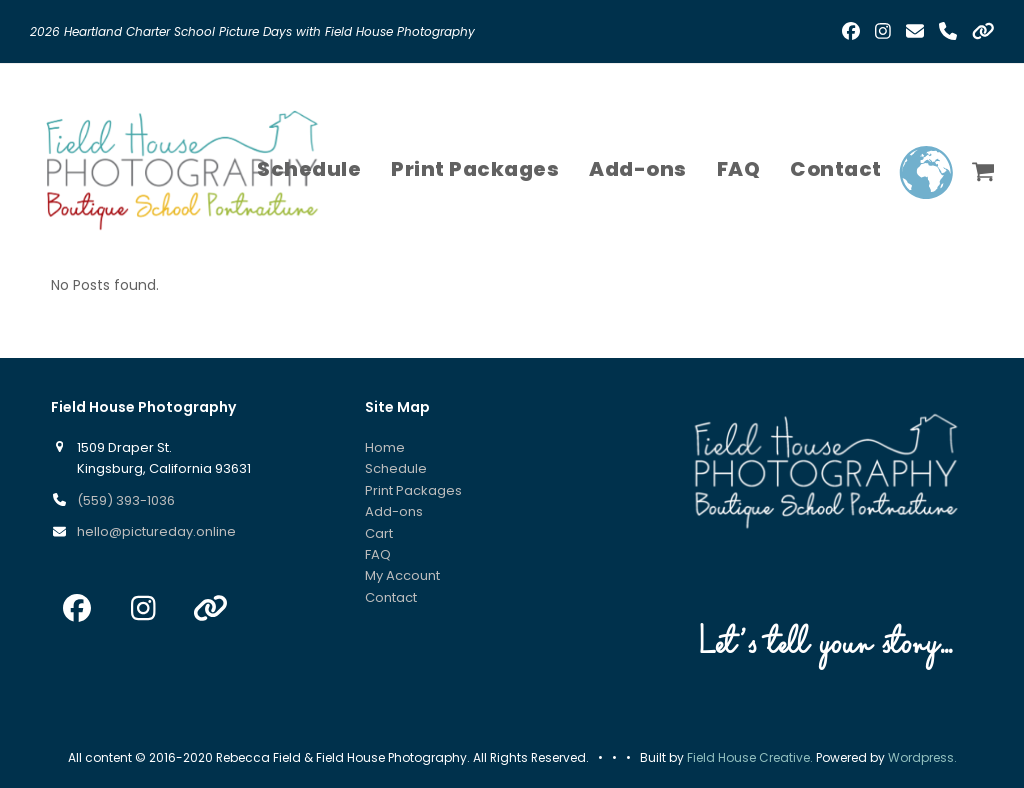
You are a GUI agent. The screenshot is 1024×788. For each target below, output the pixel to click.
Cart (379, 533)
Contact (391, 597)
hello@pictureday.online (156, 531)
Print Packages (413, 490)
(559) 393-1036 (126, 500)
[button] (983, 169)
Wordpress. (922, 757)
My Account (402, 575)
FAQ (378, 554)
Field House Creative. (750, 757)
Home (385, 447)
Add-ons (394, 511)
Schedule (396, 468)
